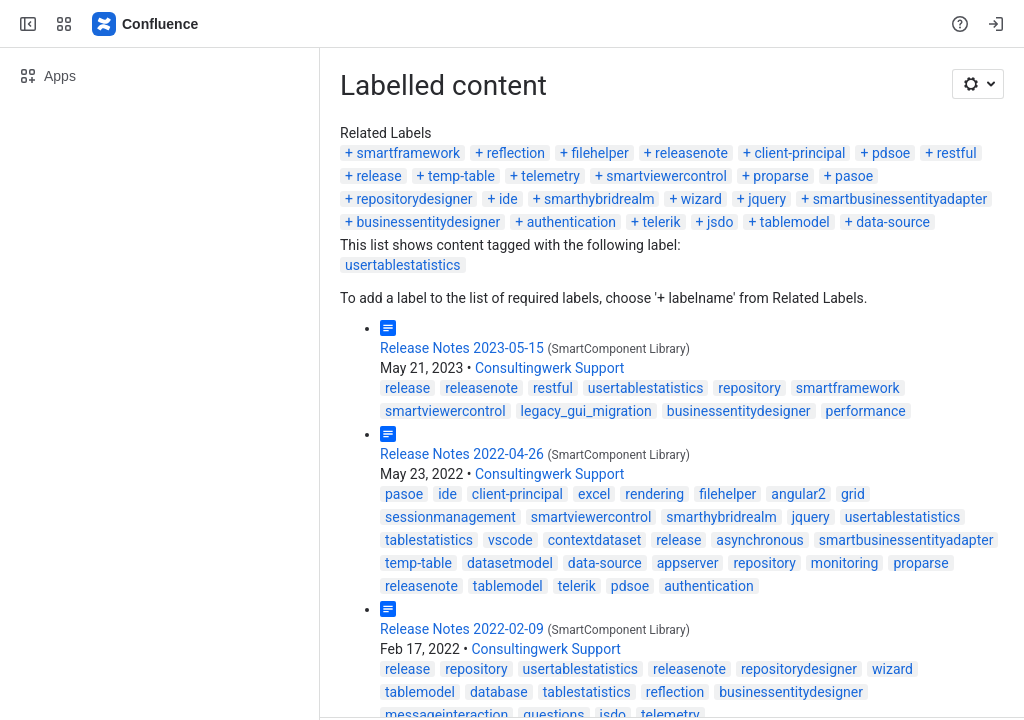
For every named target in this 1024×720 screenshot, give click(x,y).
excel (594, 494)
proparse (780, 176)
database (499, 692)
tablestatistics (429, 540)
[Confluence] (146, 24)
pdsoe (891, 153)
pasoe (854, 176)
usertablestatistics (403, 265)
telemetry (550, 176)
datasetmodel (510, 563)
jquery (767, 199)
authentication (571, 222)
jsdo (720, 222)
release (378, 176)
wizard (701, 199)
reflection (516, 153)
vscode (510, 540)
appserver (688, 563)
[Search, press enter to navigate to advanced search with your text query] (508, 24)
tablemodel (795, 222)
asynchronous (760, 540)
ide (508, 199)
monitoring (845, 563)
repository (749, 388)
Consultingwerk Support (549, 368)
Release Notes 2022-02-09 (462, 629)
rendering (654, 494)
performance (866, 411)
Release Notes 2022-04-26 (462, 454)
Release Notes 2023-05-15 (462, 348)
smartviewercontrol (666, 176)
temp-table (461, 176)
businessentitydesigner (428, 222)
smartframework (408, 153)
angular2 (798, 494)
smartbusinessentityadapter (900, 199)
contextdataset (595, 540)
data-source (893, 222)
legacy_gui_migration (586, 411)
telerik (661, 222)
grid (853, 494)
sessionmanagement (450, 517)
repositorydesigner (414, 199)
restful (957, 153)
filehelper (600, 153)
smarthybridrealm (599, 199)
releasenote (691, 153)
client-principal (799, 153)
